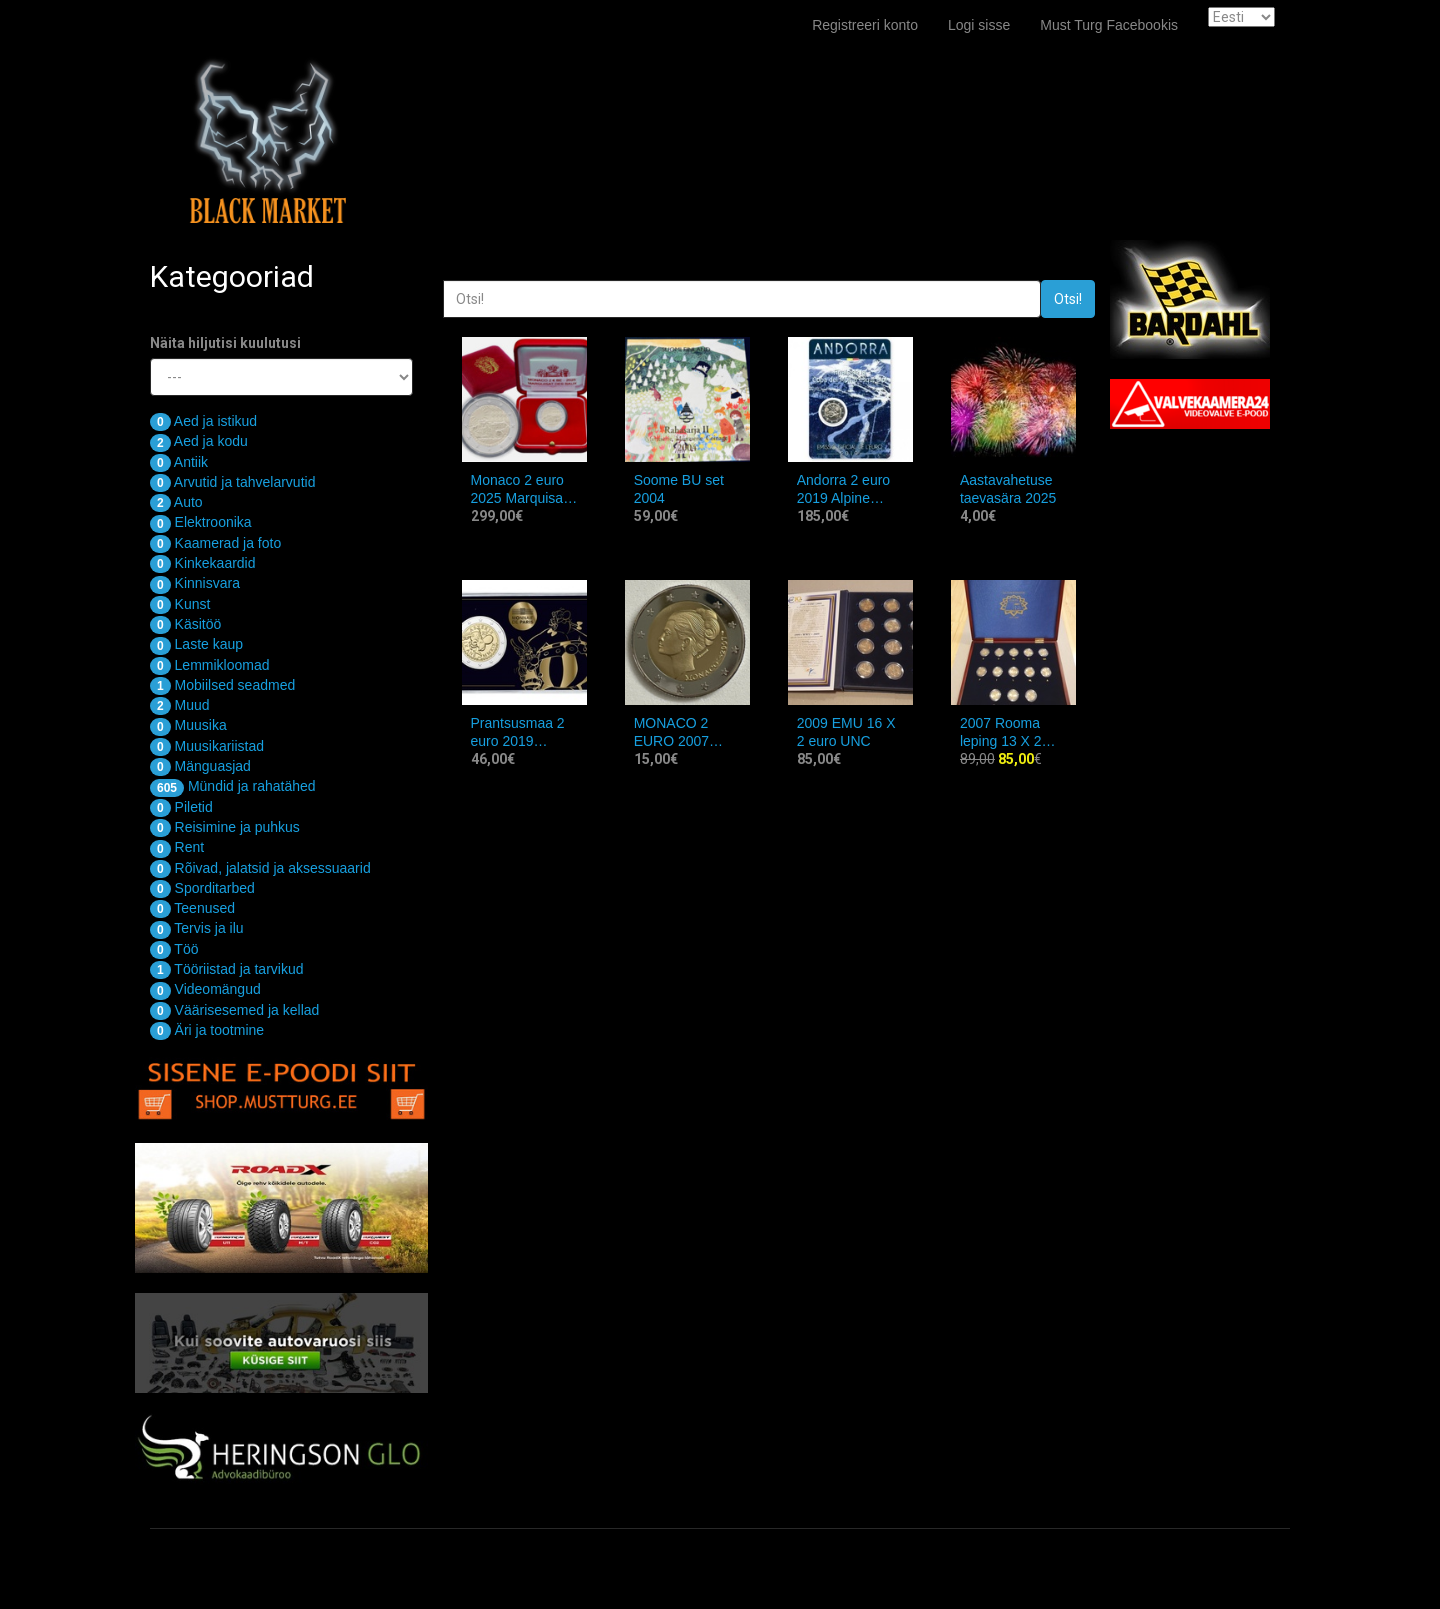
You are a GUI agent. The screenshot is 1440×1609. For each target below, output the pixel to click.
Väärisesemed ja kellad (234, 1010)
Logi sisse (979, 25)
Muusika (188, 725)
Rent (177, 847)
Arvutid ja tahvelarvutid (232, 482)
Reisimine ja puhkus (225, 827)
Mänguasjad (200, 766)
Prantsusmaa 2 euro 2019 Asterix (518, 732)
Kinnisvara (195, 583)
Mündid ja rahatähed (233, 786)
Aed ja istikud (203, 421)
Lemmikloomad (210, 665)
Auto (176, 502)
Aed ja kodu (199, 441)
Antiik (179, 462)
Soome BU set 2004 (679, 489)
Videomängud (205, 989)
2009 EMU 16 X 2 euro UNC (846, 732)
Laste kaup (196, 644)
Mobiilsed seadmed (222, 685)
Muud (180, 705)
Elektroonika (201, 522)
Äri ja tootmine (207, 1030)
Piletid (181, 807)
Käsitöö (185, 624)
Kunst (180, 604)
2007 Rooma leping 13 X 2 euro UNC (1001, 732)
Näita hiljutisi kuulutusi (225, 343)
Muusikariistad (207, 746)
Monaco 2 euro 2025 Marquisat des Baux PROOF (519, 489)
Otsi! (1068, 299)
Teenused (192, 908)
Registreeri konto (865, 25)
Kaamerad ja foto (215, 543)
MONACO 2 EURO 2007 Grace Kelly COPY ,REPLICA (687, 732)
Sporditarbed (202, 888)
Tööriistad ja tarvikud (227, 969)
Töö (174, 949)
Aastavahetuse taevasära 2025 (1008, 489)
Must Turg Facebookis (1109, 25)
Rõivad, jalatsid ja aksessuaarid (260, 868)
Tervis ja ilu (197, 928)
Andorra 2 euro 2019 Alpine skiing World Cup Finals (850, 489)
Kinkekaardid (203, 563)
